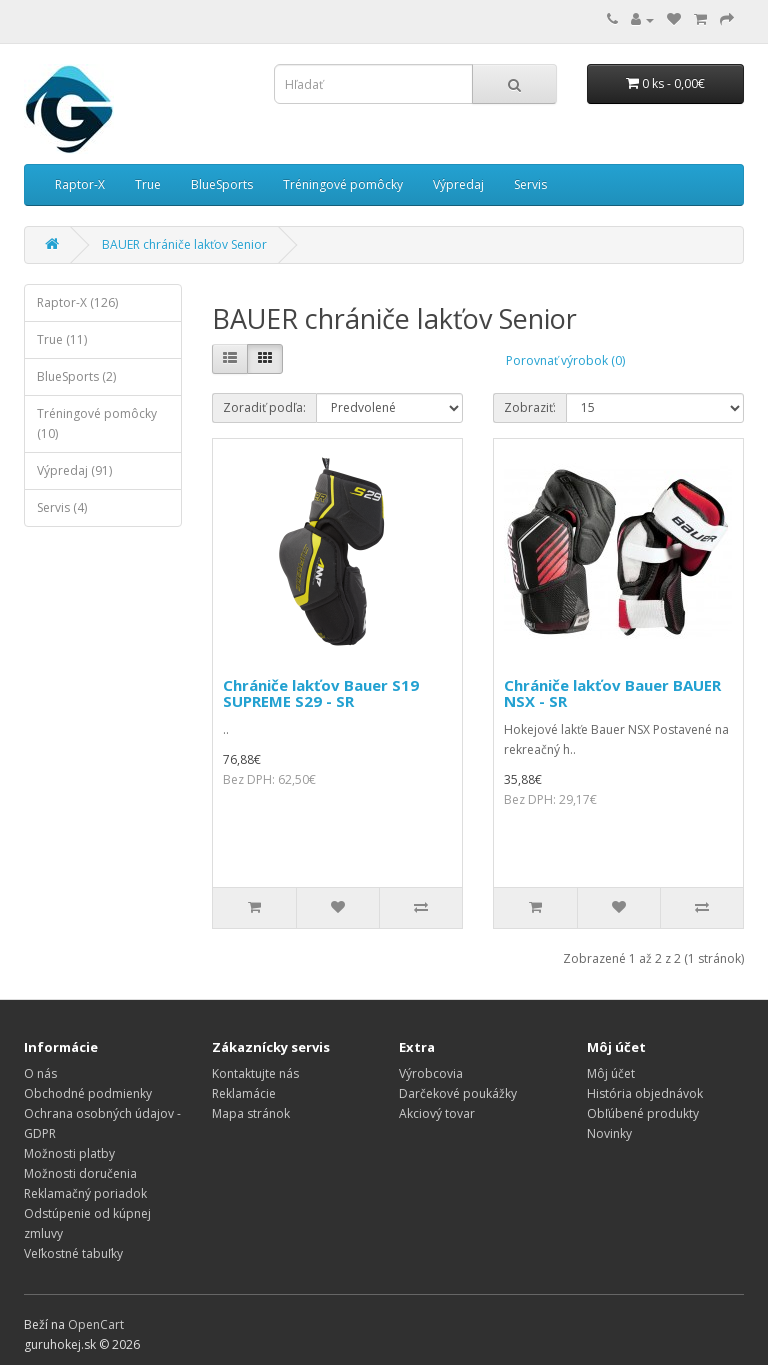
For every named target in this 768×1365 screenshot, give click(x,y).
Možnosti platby (69, 1153)
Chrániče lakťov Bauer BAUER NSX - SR (612, 693)
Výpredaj (458, 184)
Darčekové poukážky (458, 1093)
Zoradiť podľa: (264, 407)
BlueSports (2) (76, 376)
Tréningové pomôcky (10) (97, 423)
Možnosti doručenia (80, 1173)
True (148, 184)
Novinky (609, 1133)
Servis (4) (62, 507)
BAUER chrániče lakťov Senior (184, 244)
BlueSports (222, 184)
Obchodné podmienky (88, 1093)
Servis (530, 184)
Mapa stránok (251, 1113)
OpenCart (96, 1324)
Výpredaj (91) (74, 470)
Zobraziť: (530, 407)
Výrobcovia (431, 1073)
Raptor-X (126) (77, 302)
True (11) (62, 339)
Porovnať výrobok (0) (565, 360)
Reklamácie (244, 1093)
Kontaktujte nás (255, 1073)
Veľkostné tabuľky (73, 1253)
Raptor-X (80, 184)
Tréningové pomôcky (343, 184)
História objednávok (645, 1093)
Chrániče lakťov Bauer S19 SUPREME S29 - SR (321, 693)
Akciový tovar (437, 1113)
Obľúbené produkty (643, 1113)
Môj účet (611, 1073)
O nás (40, 1073)
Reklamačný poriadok (85, 1193)
